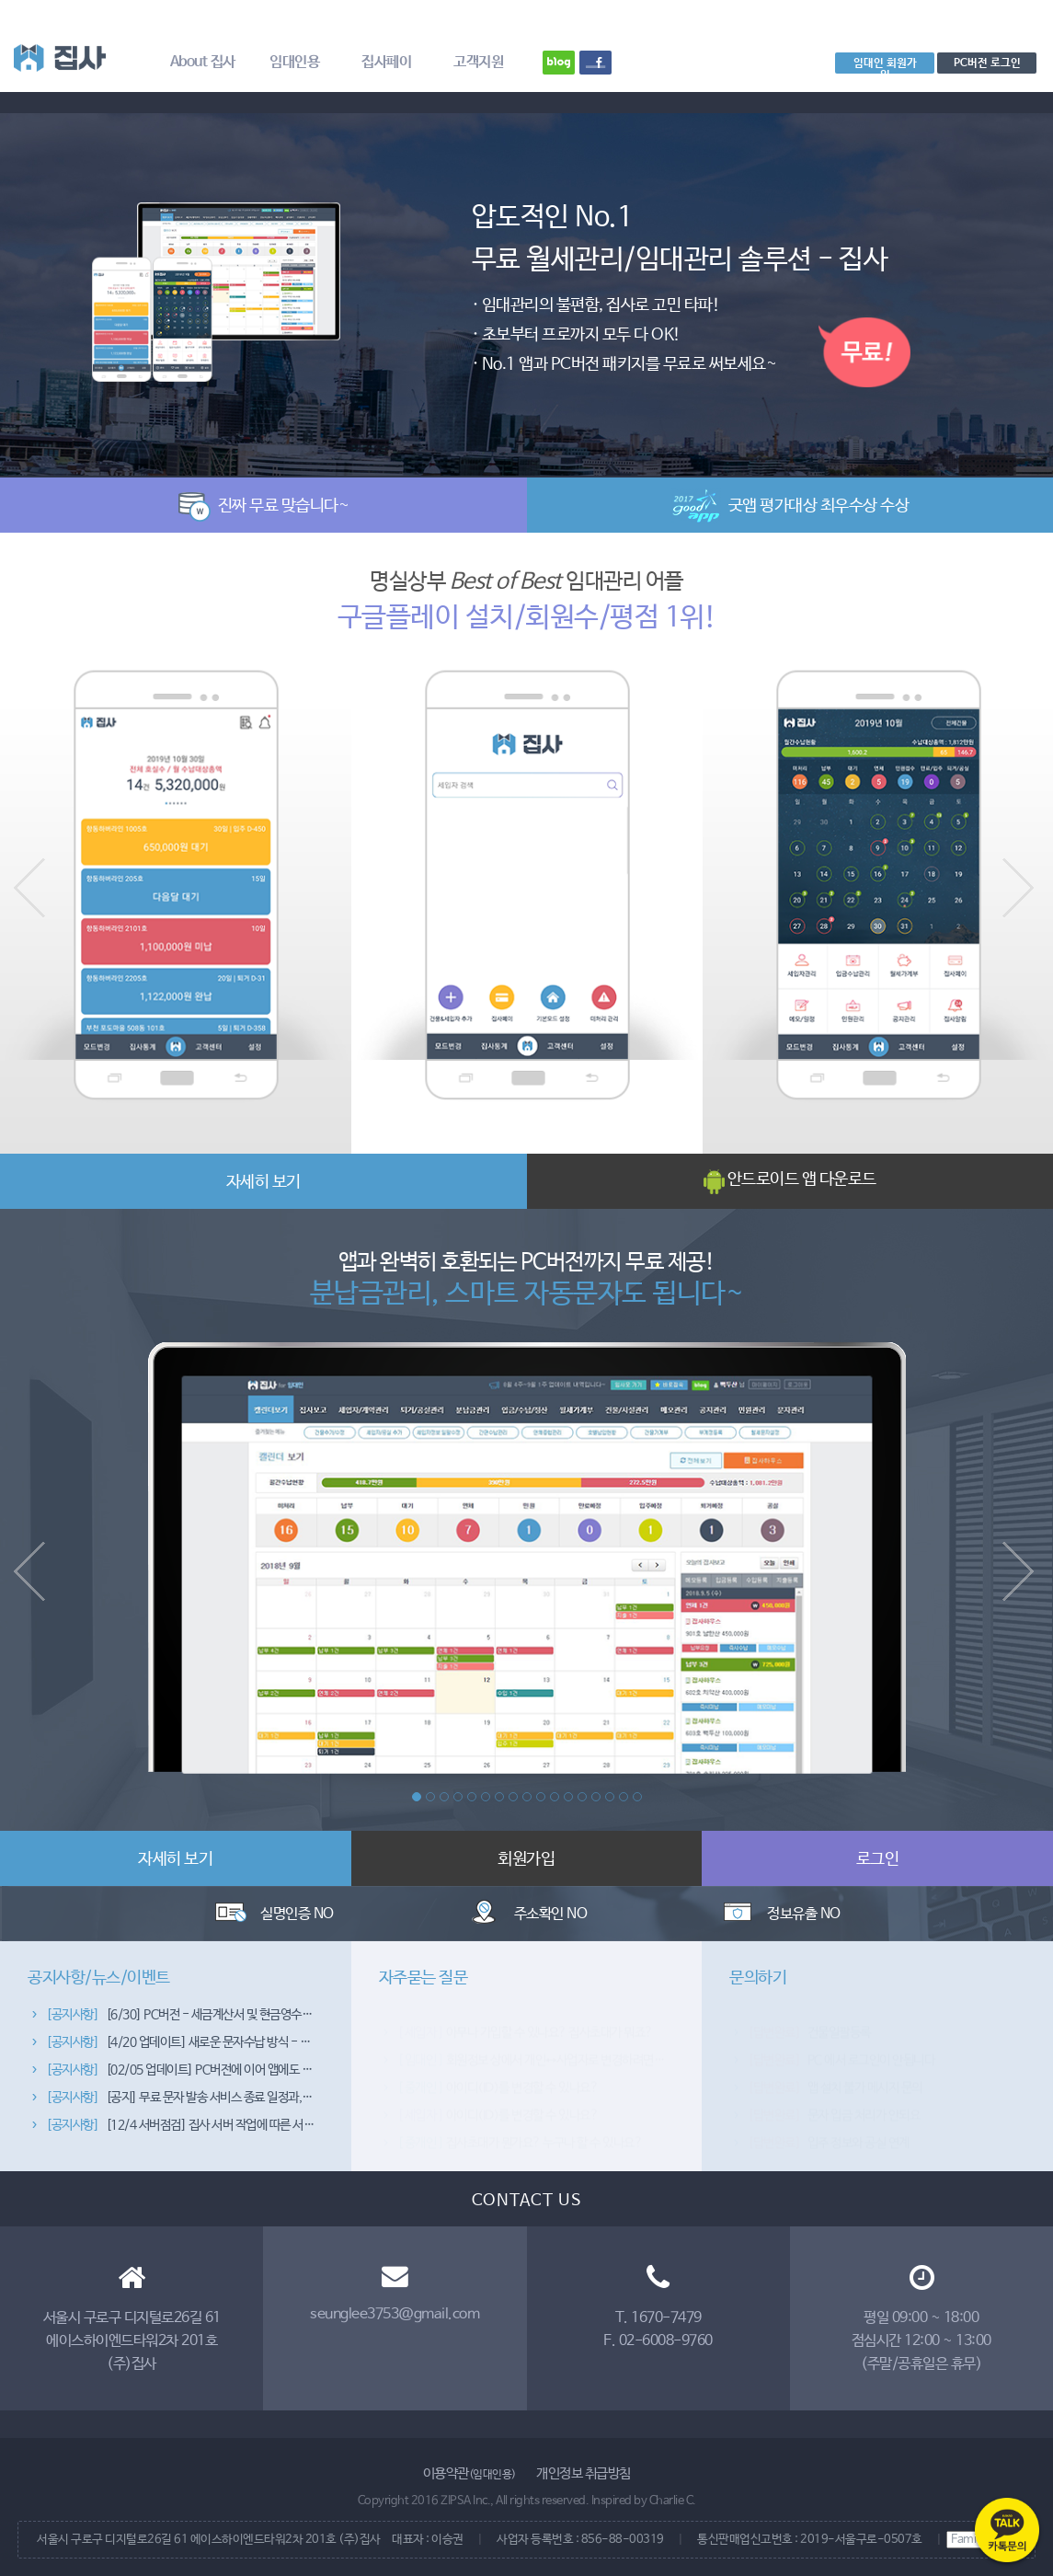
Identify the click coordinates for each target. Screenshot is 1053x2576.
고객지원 (478, 62)
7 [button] (499, 1796)
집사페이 (386, 62)
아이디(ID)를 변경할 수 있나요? (498, 2073)
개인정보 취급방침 (583, 2473)
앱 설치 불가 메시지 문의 (835, 2073)
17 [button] (637, 1796)
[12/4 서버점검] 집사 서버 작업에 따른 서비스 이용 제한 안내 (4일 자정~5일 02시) (273, 2129)
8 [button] (513, 1796)
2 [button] (430, 1796)
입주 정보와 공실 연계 (829, 2129)
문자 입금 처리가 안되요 (834, 2101)
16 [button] (623, 1796)
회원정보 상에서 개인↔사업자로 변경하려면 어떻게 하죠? (558, 2046)
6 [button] (485, 1796)
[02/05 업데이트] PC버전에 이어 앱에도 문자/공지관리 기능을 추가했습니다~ (261, 2073)
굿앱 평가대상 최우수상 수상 (790, 506)
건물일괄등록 (809, 2018)
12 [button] (568, 1796)
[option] (526, 284)
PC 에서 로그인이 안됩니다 (841, 2046)
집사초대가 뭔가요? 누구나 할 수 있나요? (520, 2129)
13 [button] (582, 1796)
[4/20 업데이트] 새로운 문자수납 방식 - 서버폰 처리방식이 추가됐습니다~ (253, 2046)
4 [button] (458, 1796)
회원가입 (526, 1859)
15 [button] (609, 1796)
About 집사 (202, 62)
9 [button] (527, 1796)
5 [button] (471, 1796)
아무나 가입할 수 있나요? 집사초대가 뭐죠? (525, 2018)
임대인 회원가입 (885, 65)
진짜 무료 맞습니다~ (263, 506)
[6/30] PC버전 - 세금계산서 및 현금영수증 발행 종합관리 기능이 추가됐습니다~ (266, 2018)
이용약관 (469, 2473)
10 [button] (540, 1796)
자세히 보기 (263, 1182)
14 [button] (596, 1796)
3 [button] (444, 1796)
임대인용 (294, 62)
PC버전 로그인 (987, 63)
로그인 (877, 1859)
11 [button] (554, 1796)
